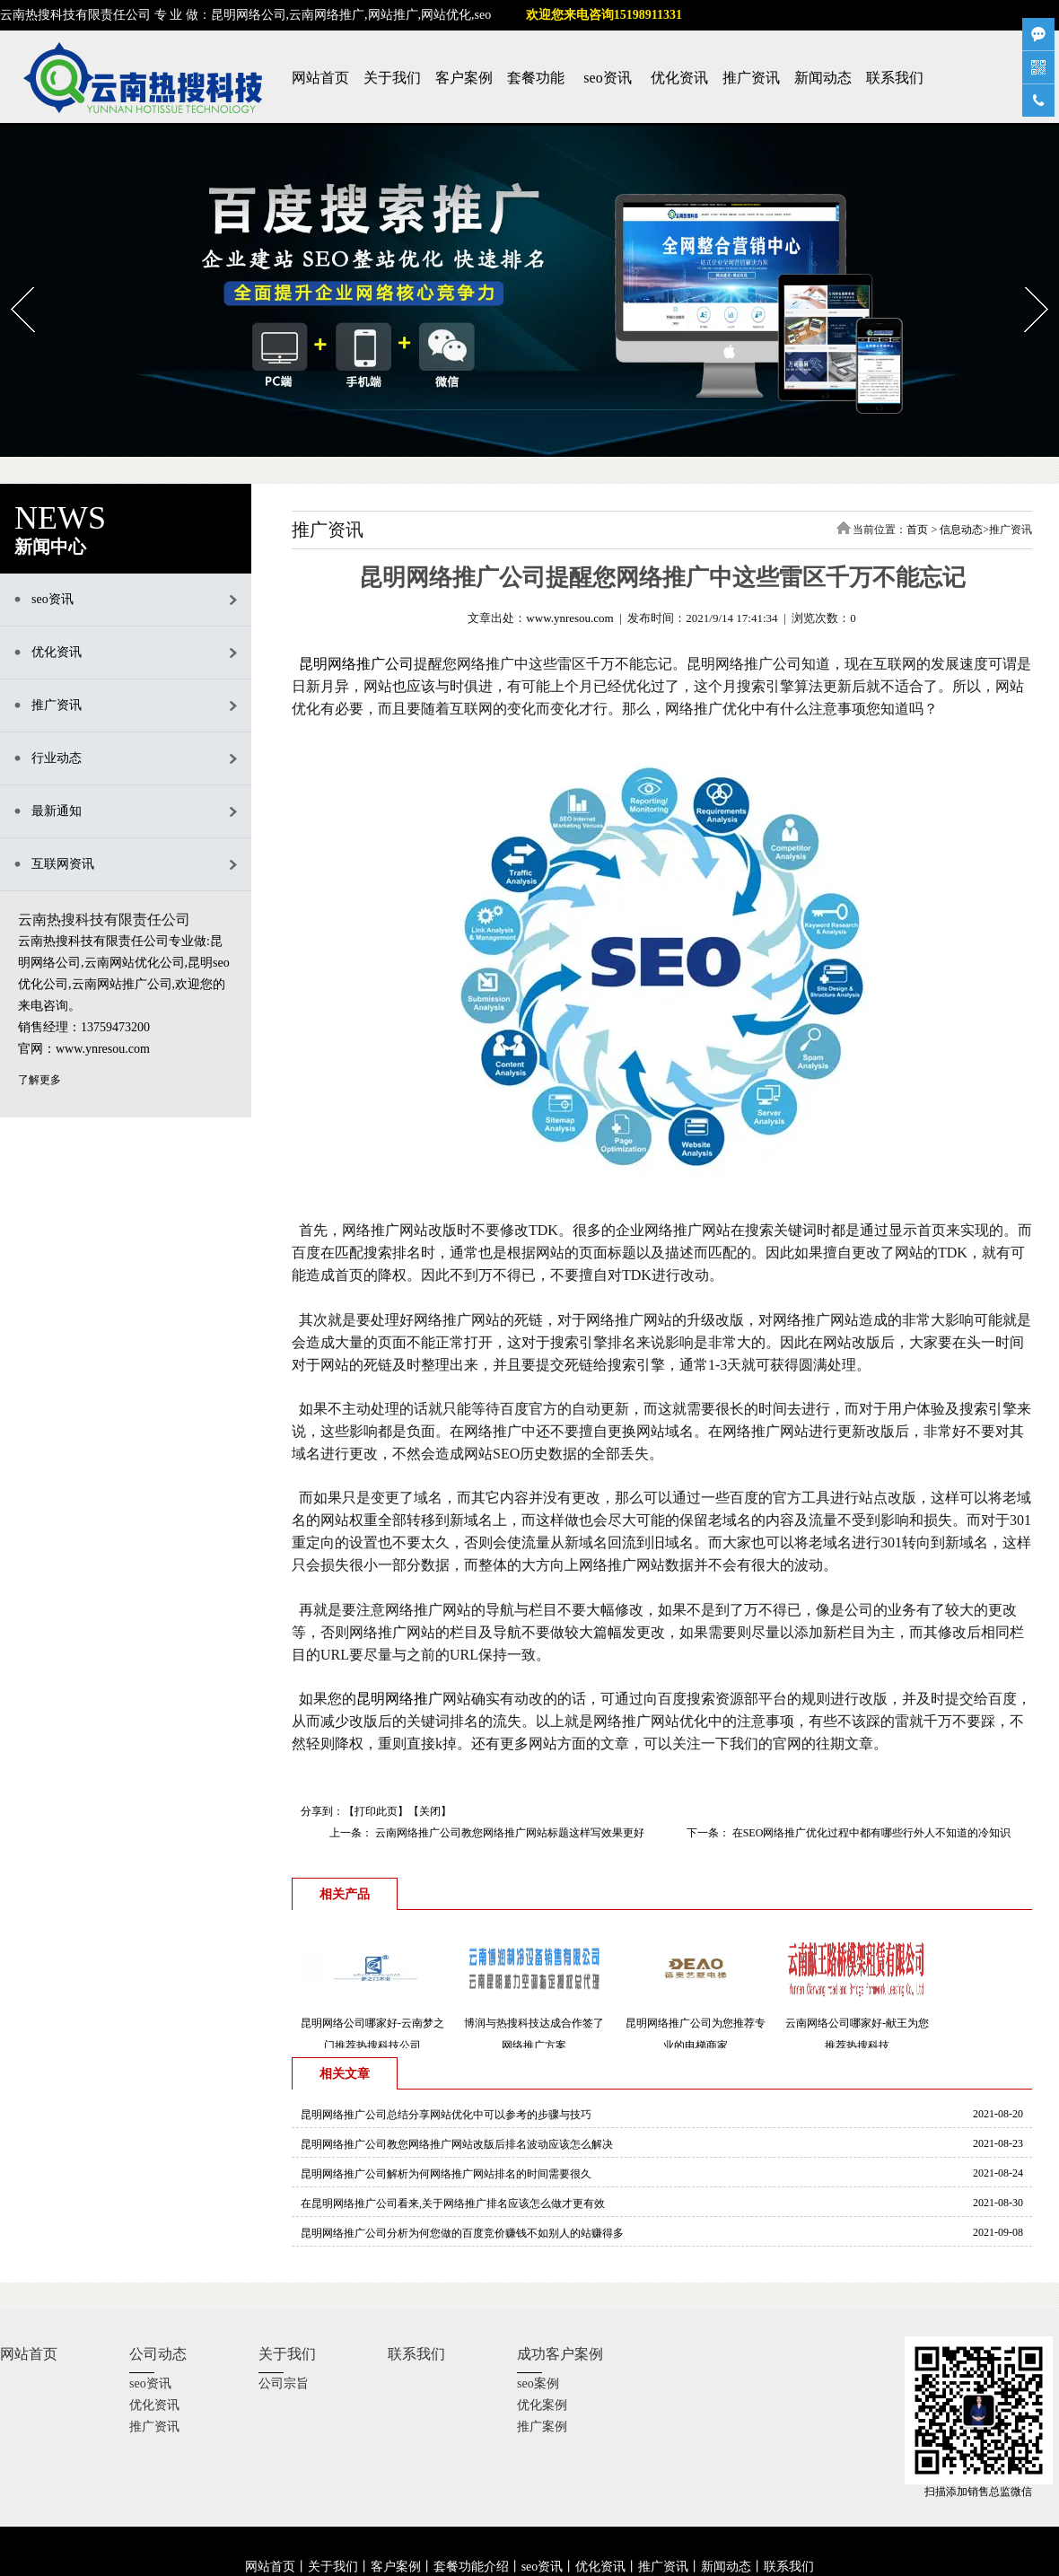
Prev (11, 281)
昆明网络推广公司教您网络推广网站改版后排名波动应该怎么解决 (457, 2144)
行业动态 (56, 758)
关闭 (430, 1811)
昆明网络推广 (399, 1698)
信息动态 (961, 529)
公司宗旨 (283, 2383)
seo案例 (538, 2383)
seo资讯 (607, 77)
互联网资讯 (62, 864)
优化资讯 (679, 77)
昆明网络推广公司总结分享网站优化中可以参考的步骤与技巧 (446, 2114)
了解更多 (39, 1079)
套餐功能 (536, 77)
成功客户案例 (560, 2353)
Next (1025, 281)
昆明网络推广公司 (356, 663)
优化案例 (542, 2405)
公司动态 (158, 2353)
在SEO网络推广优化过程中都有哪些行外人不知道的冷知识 (870, 1833)
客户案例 (464, 77)
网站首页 (320, 77)
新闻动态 (823, 77)
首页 (917, 529)
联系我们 (894, 77)
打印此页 (376, 1811)
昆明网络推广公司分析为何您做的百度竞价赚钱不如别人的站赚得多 (462, 2233)
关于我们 (392, 77)
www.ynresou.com (569, 618)
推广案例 (542, 2426)
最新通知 (56, 811)
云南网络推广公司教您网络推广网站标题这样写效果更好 (508, 1833)
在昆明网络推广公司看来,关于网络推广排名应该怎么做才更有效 (453, 2203)
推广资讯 (751, 77)
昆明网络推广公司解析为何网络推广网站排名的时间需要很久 (446, 2174)
